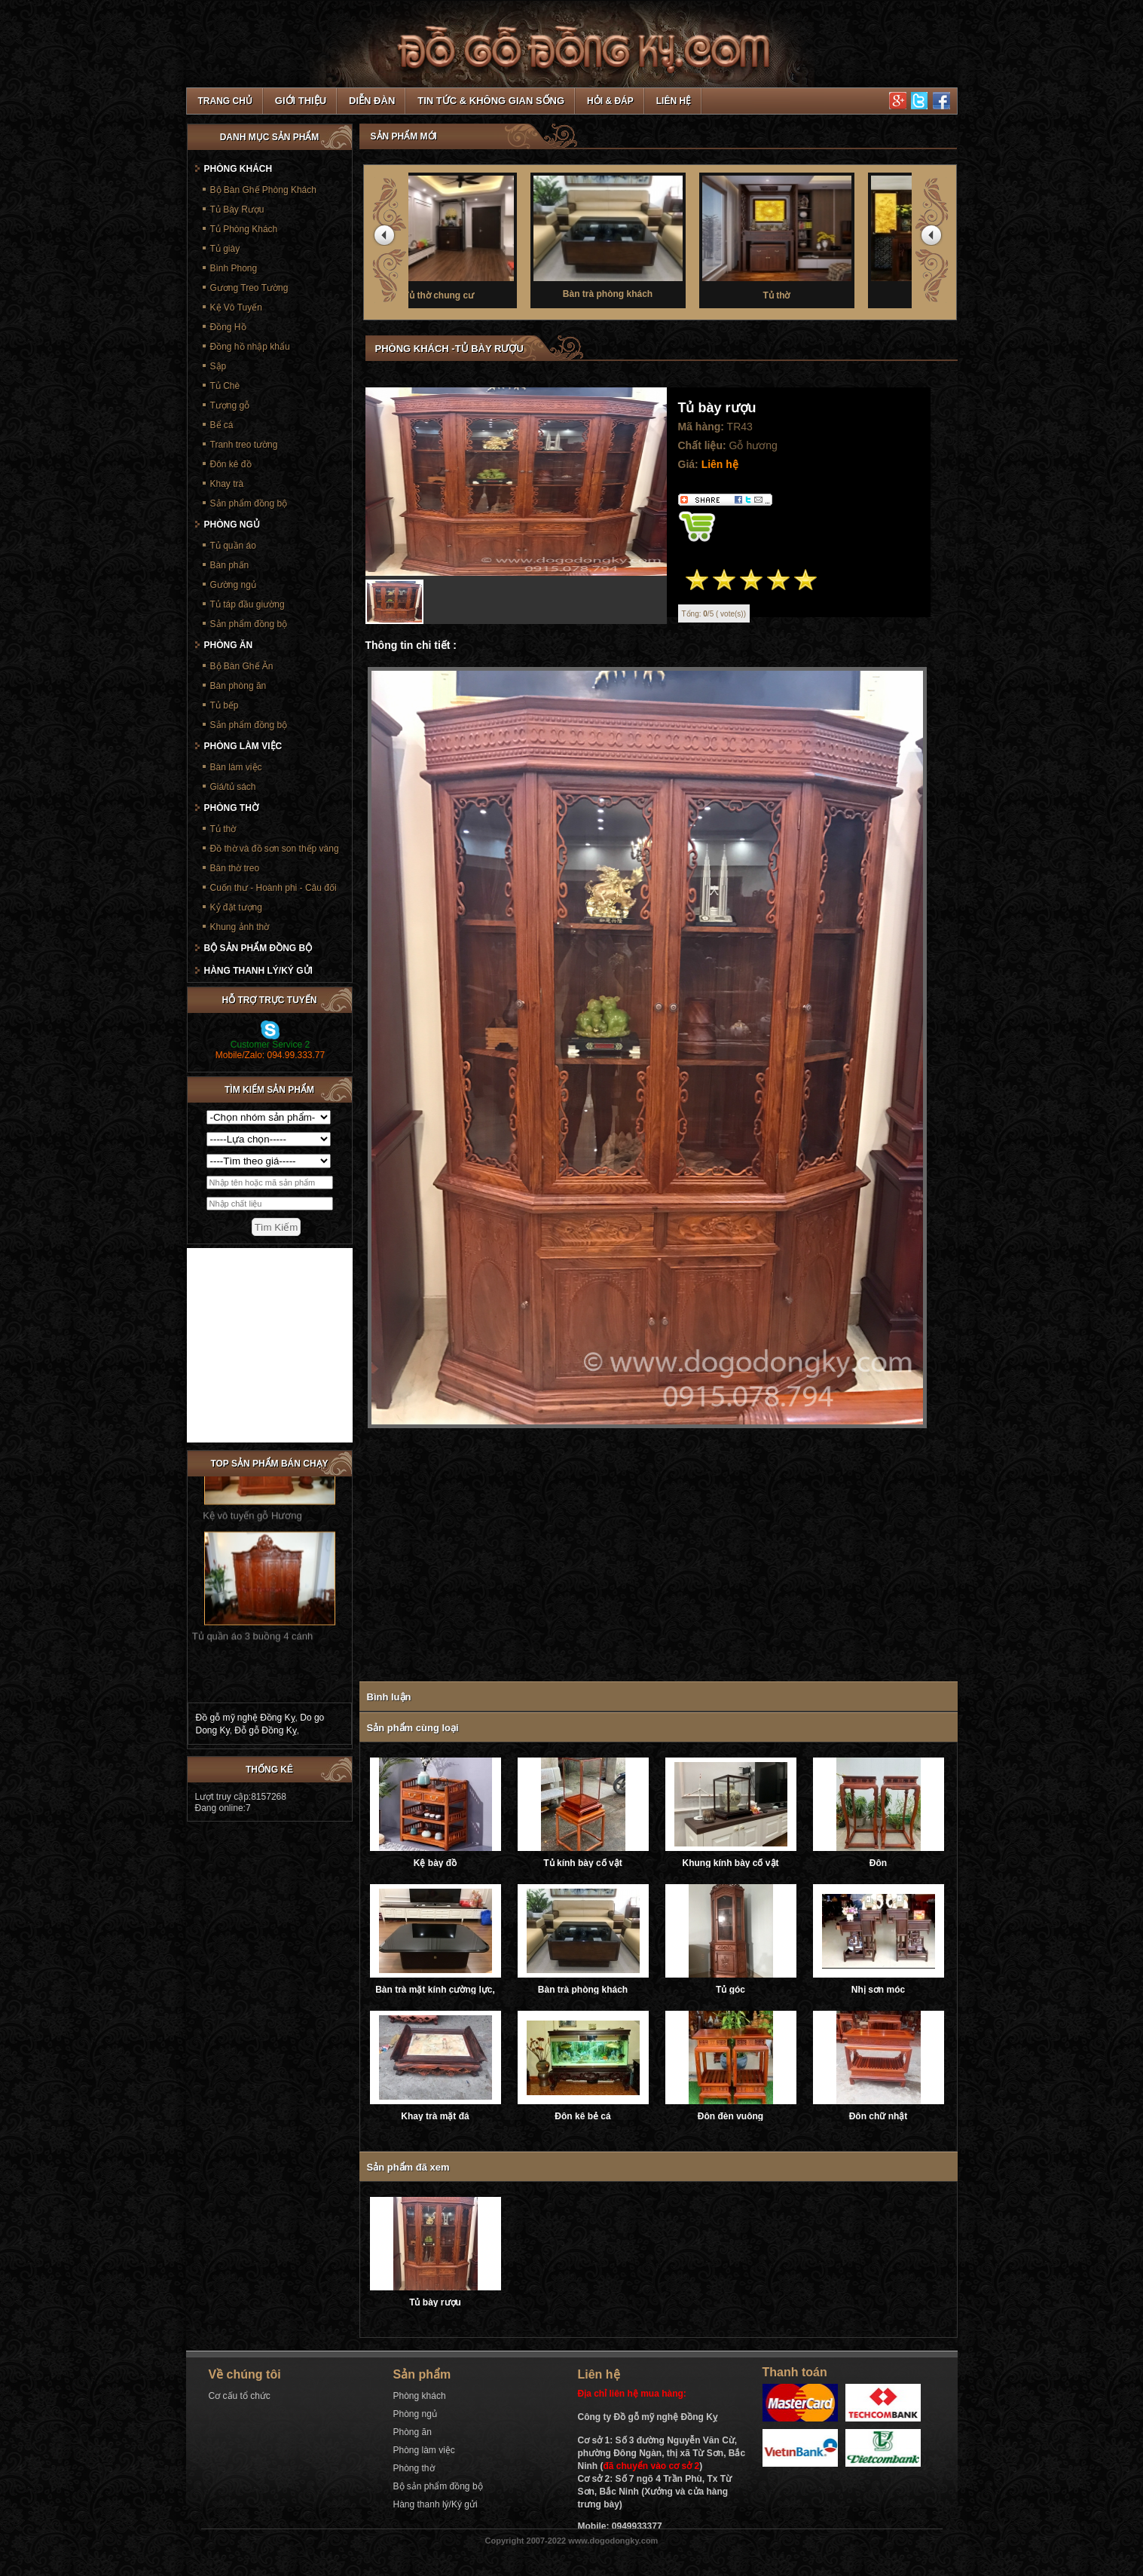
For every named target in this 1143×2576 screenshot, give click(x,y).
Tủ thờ (830, 237)
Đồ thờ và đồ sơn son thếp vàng (274, 848)
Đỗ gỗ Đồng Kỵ (265, 1730)
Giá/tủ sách (233, 787)
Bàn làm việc (236, 767)
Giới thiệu (300, 100)
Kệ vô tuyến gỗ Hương (252, 1487)
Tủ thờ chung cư (492, 237)
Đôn (878, 1863)
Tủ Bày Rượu (237, 209)
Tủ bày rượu (435, 2302)
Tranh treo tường (244, 444)
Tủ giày (225, 248)
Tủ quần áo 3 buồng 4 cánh (251, 1608)
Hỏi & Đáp (610, 101)
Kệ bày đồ (435, 1863)
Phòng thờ (231, 808)
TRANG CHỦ (225, 101)
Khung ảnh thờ (240, 927)
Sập (218, 366)
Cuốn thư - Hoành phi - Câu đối (273, 888)
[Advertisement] (646, 1557)
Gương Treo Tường (249, 288)
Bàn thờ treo (235, 868)
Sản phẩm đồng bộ (249, 503)
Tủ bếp (224, 705)
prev (386, 238)
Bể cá (222, 425)
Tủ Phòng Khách (244, 229)
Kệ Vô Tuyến (236, 307)
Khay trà (227, 484)
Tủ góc (730, 1989)
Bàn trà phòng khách (661, 236)
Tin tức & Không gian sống (490, 100)
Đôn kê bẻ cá (582, 2116)
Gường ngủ (233, 585)
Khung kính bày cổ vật (730, 1863)
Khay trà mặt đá (435, 2116)
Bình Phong (234, 268)
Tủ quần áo (233, 545)
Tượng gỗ (230, 405)
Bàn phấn (229, 565)
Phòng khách (238, 169)
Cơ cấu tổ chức (239, 2396)
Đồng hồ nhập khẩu (250, 346)
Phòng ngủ (232, 524)
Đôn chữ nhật (878, 2116)
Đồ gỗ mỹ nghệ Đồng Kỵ (245, 1717)
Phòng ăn (228, 645)
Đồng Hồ (228, 327)
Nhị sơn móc (878, 1989)
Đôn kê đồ (231, 464)
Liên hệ (673, 101)
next (933, 238)
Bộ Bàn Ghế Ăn (242, 666)
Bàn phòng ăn (238, 686)
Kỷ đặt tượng (236, 907)
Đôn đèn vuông (730, 2116)
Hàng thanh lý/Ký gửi (258, 970)
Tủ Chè (225, 386)
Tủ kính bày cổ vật (582, 1863)
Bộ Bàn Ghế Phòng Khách (263, 190)
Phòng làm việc (243, 746)
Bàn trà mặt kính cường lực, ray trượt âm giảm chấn (435, 1989)
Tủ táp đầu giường (247, 604)
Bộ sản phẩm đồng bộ (258, 948)
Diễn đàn (372, 100)
